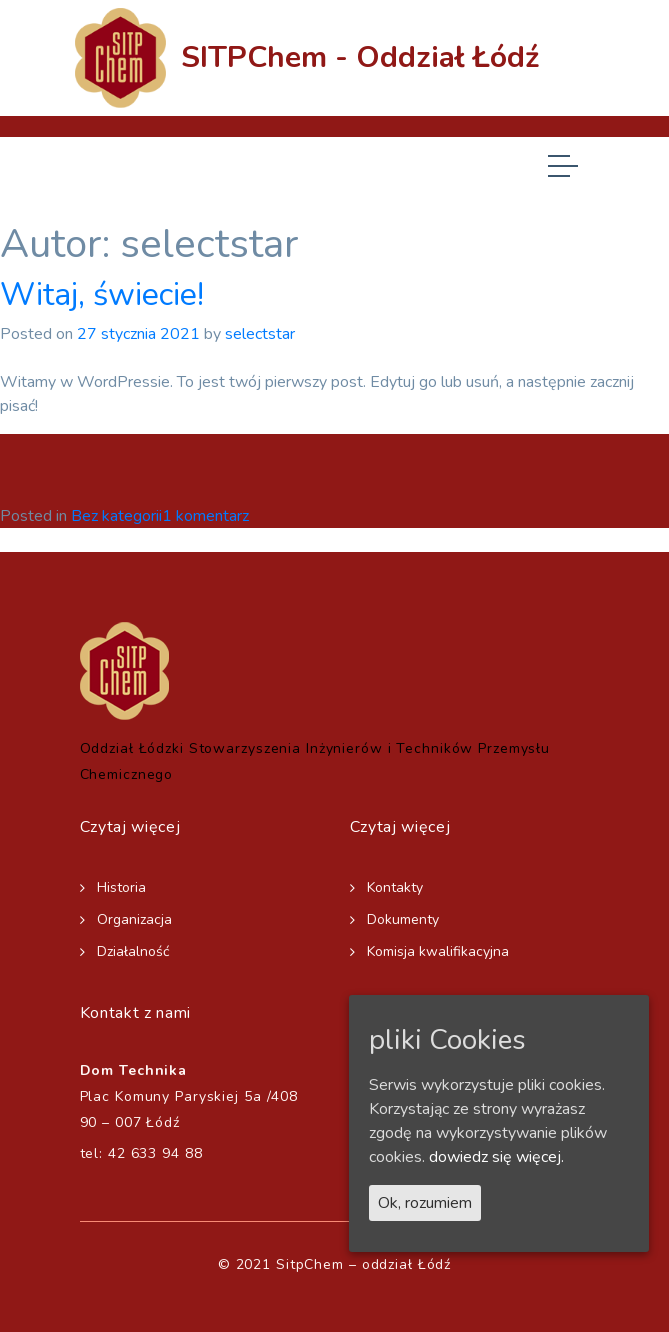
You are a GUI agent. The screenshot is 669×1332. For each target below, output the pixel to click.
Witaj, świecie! (102, 294)
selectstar (260, 334)
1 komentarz (205, 516)
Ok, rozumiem (425, 1203)
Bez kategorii (116, 516)
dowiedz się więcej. (496, 1157)
